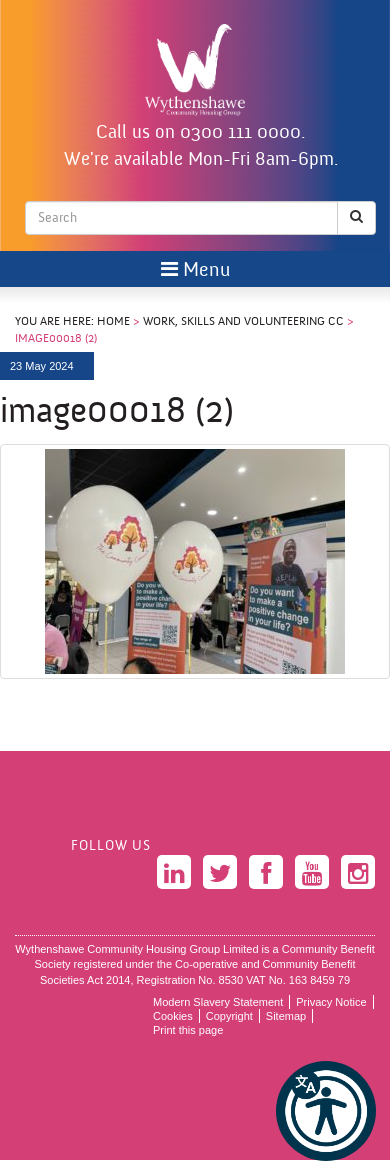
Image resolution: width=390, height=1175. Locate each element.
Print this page (188, 1030)
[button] (326, 1111)
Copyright (229, 1016)
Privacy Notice (331, 1002)
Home (113, 322)
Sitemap (286, 1016)
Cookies (173, 1016)
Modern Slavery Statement (218, 1002)
